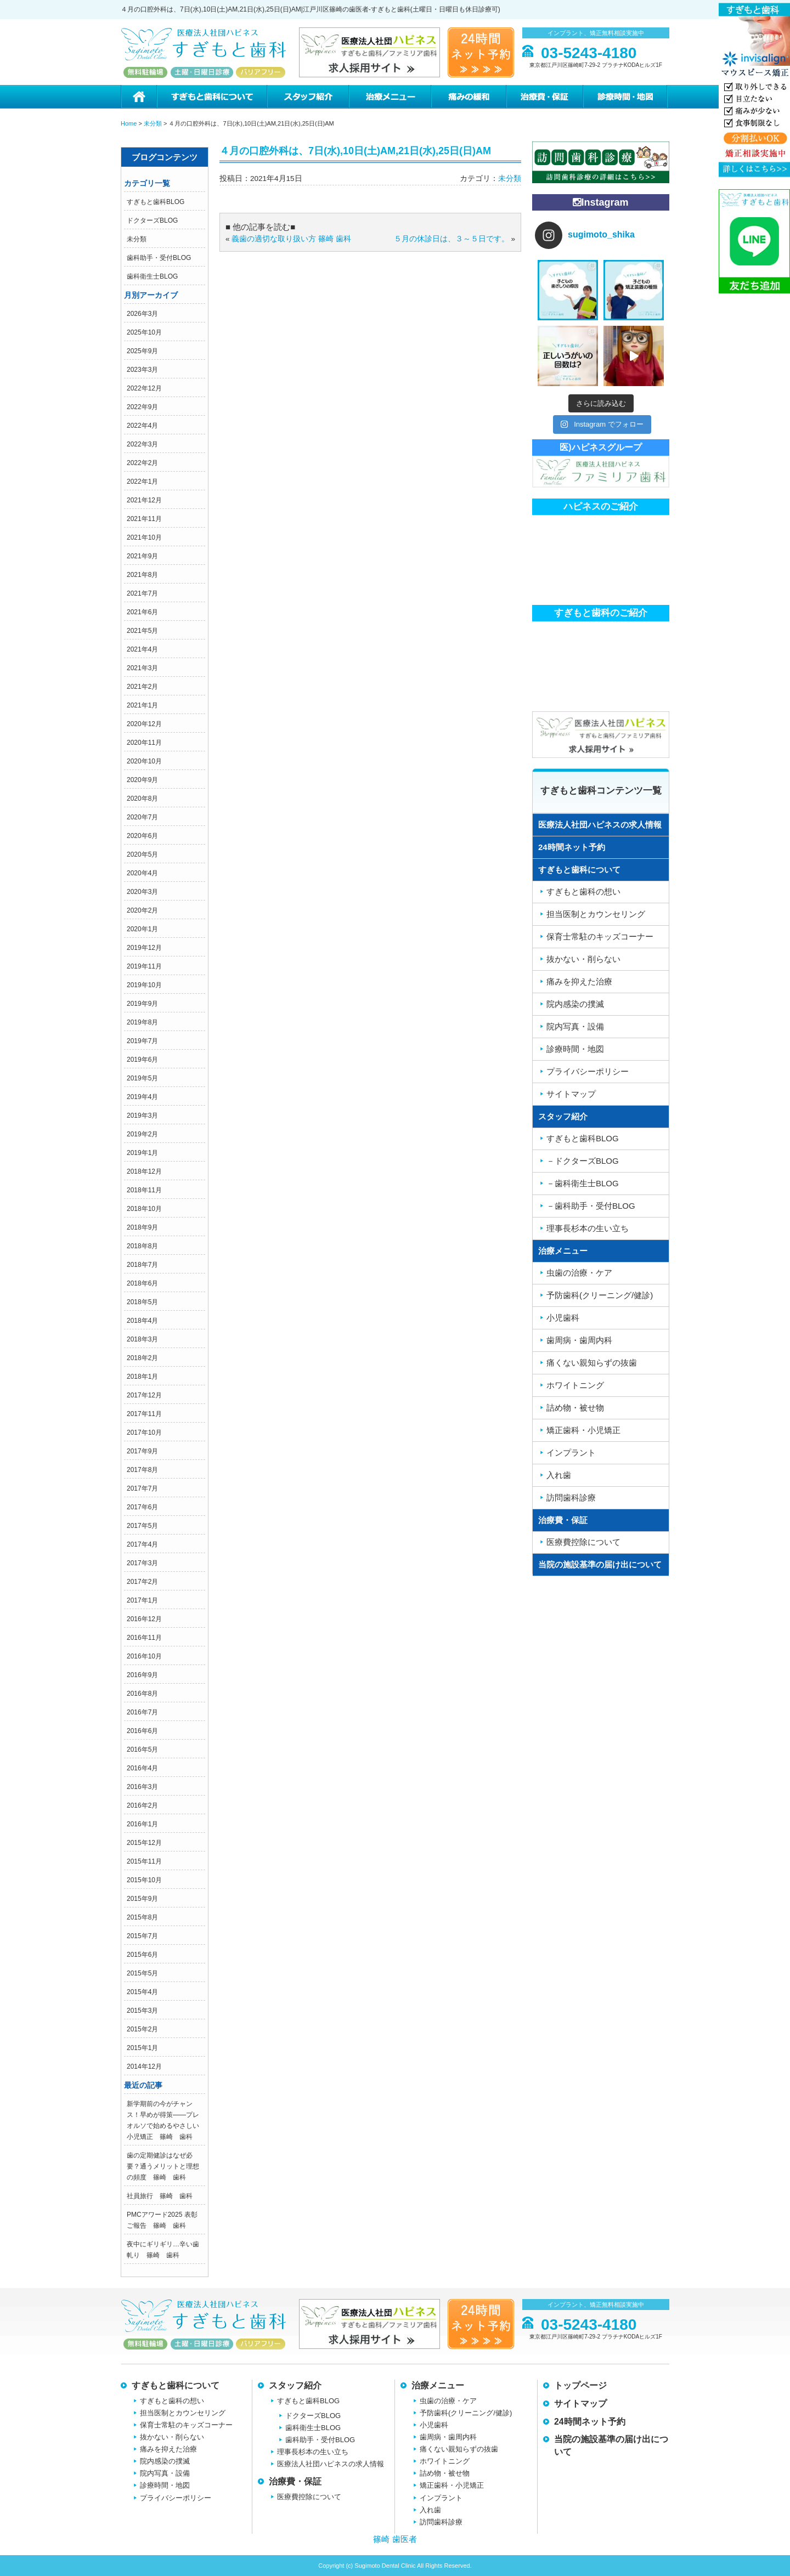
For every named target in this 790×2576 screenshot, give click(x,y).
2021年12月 (144, 500)
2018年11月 (144, 1190)
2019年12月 (144, 948)
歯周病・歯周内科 (579, 1340)
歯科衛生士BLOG (152, 276)
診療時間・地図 (626, 97)
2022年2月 (142, 463)
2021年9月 (142, 556)
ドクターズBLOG (152, 220)
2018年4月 (142, 1320)
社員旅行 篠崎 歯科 (160, 2196)
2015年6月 (142, 1954)
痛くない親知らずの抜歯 (591, 1362)
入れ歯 (558, 1475)
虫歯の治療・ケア (579, 1272)
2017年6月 (142, 1507)
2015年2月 (142, 2029)
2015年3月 (142, 2010)
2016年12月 (144, 1619)
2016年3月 (142, 1787)
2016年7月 (142, 1712)
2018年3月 (142, 1339)
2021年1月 (142, 705)
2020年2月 (142, 910)
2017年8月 (142, 1470)
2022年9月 (142, 407)
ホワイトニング (575, 1385)
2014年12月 (144, 2066)
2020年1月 (142, 929)
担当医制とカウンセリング (595, 914)
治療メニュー (389, 97)
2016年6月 (142, 1731)
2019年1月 (142, 1153)
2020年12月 (144, 724)
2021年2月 (142, 686)
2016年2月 (142, 1805)
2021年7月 (142, 593)
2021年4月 (142, 649)
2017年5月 (142, 1526)
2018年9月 (142, 1227)
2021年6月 (142, 612)
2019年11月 (144, 966)
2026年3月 (142, 314)
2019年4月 (142, 1097)
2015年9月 (142, 1899)
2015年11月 (144, 1861)
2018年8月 (142, 1246)
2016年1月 (142, 1824)
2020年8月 (142, 798)
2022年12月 (144, 388)
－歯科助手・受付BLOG (590, 1205)
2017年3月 (142, 1563)
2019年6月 (142, 1059)
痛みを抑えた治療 (579, 981)
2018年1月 (142, 1376)
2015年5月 (142, 1973)
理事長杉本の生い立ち (587, 1228)
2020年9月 (142, 780)
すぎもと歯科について (211, 97)
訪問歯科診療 (571, 1497)
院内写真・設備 (575, 1026)
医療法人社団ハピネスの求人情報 (600, 824)
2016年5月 (142, 1749)
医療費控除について (583, 1542)
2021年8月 (142, 575)
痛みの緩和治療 (468, 97)
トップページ (580, 2385)
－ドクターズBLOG (582, 1160)
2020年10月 (144, 761)
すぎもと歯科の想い (583, 891)
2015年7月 (142, 1936)
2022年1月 (142, 481)
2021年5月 (142, 631)
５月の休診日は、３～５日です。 (451, 239)
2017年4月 (142, 1544)
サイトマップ (571, 1094)
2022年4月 (142, 425)
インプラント (571, 1452)
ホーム (138, 97)
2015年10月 (144, 1880)
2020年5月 (142, 854)
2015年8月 (142, 1917)
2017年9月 (142, 1451)
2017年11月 (144, 1414)
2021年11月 (144, 519)
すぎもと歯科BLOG (155, 202)
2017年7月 (142, 1488)
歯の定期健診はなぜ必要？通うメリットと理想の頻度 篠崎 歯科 (163, 2166)
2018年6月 (142, 1283)
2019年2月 (142, 1134)
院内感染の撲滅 (575, 1004)
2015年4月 (142, 1992)
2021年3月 (142, 668)
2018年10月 (144, 1209)
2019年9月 (142, 1003)
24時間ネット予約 (571, 847)
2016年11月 (144, 1637)
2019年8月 (142, 1022)
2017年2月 (142, 1582)
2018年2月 (142, 1358)
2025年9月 (142, 351)
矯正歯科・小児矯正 (583, 1430)
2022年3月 (142, 444)
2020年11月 (144, 742)
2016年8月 (142, 1693)
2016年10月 (144, 1656)
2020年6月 (142, 836)
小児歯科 (562, 1317)
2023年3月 (142, 369)
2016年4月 (142, 1768)
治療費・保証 (544, 97)
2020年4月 (142, 873)
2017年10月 (144, 1432)
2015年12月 (144, 1843)
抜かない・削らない (583, 959)
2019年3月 (142, 1115)
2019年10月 (144, 985)
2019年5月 (142, 1078)
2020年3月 (142, 892)
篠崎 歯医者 (394, 2539)
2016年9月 (142, 1675)
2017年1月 (142, 1600)
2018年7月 (142, 1265)
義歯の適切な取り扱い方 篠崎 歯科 (291, 239)
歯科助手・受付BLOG (159, 258)
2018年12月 (144, 1171)
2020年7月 (142, 817)
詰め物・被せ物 (575, 1407)
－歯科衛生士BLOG (582, 1183)
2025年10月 (144, 332)
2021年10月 (144, 537)
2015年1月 (142, 2048)
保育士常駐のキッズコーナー (599, 936)
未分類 (136, 239)
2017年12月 (144, 1395)
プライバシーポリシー (587, 1071)
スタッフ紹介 (307, 97)
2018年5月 (142, 1302)
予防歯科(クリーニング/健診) (599, 1295)
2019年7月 (142, 1041)
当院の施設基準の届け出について (600, 1564)
